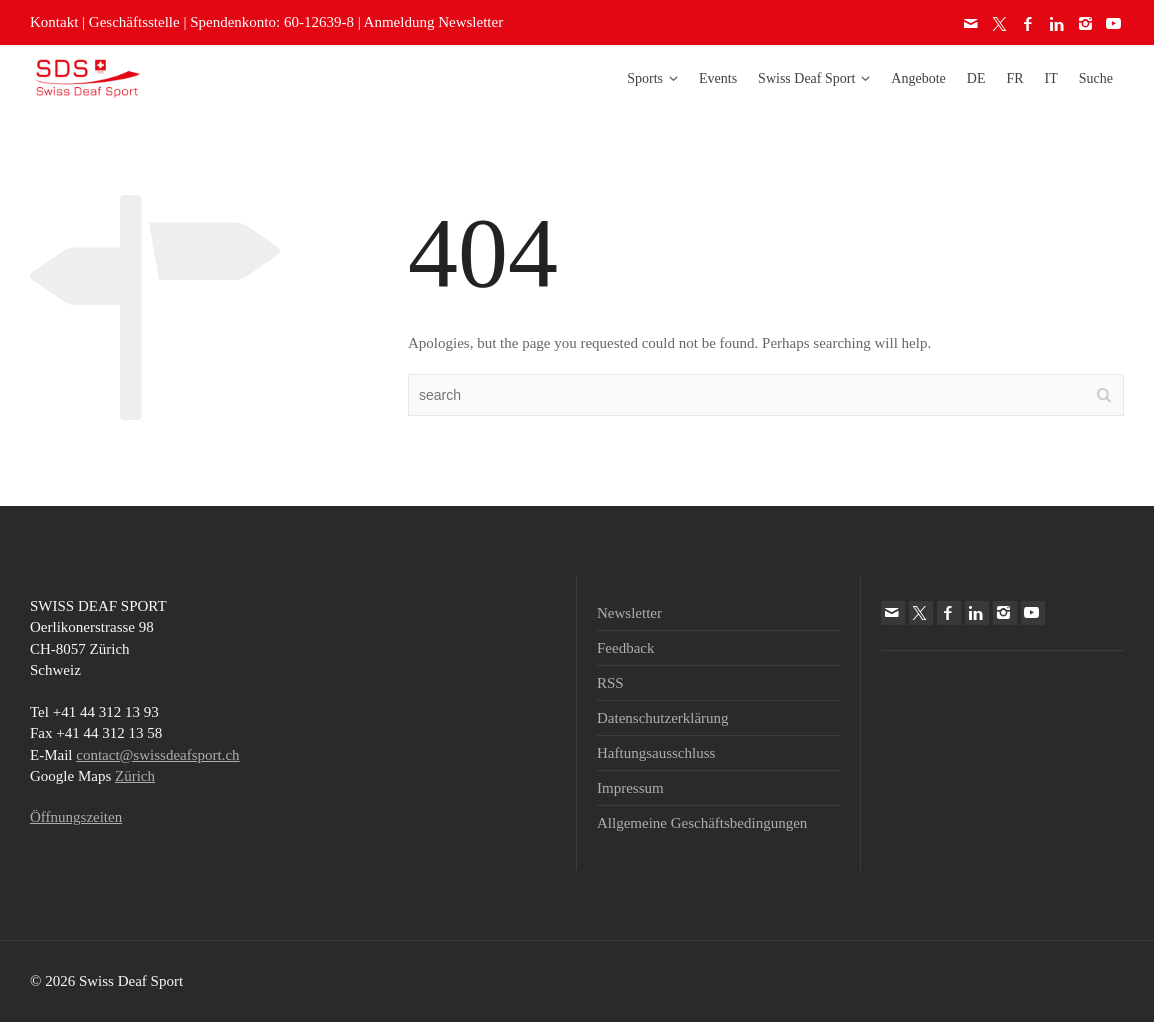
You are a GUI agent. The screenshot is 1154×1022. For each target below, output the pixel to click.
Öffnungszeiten (76, 817)
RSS (610, 683)
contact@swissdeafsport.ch (157, 755)
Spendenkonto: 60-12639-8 (272, 22)
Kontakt (54, 22)
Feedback (625, 648)
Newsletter (629, 613)
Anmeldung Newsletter (434, 22)
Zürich (135, 776)
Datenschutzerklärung (663, 718)
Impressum (630, 788)
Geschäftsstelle (134, 22)
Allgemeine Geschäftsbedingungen (702, 823)
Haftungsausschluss (656, 753)
